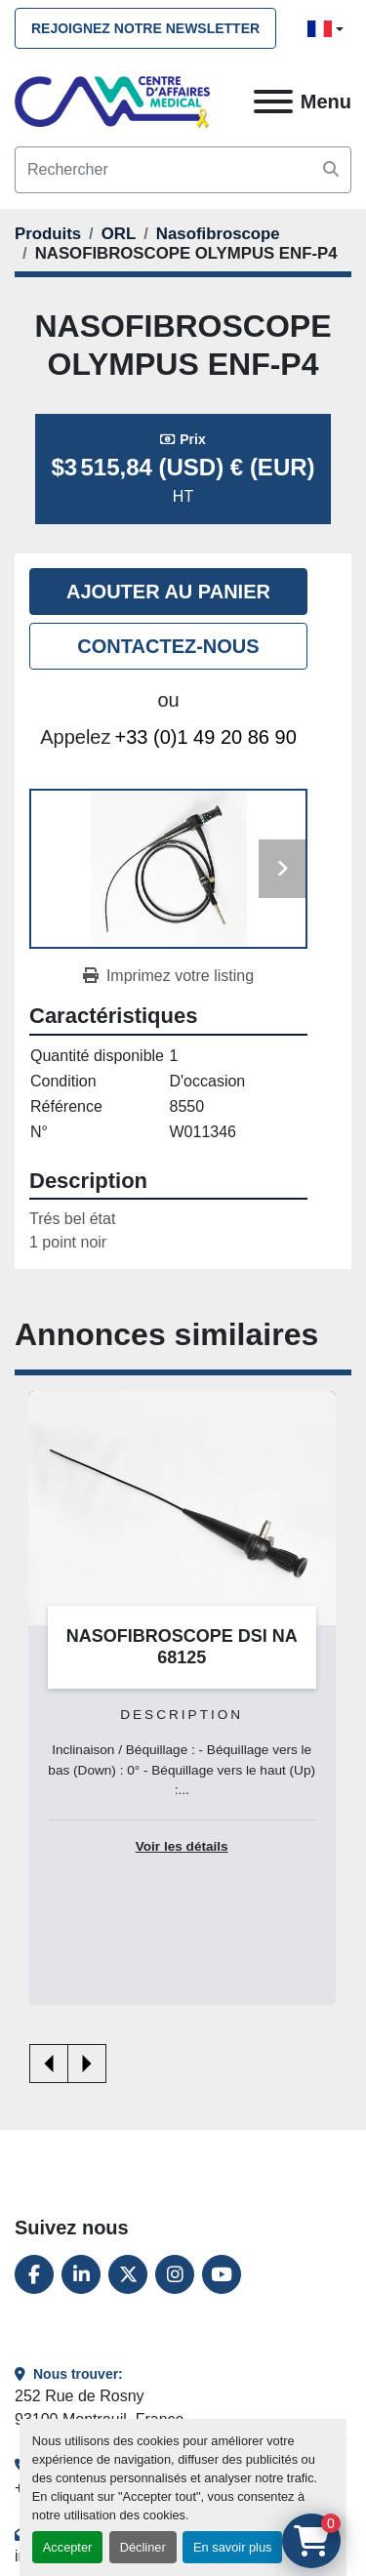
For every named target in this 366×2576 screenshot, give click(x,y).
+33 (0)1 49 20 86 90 (206, 737)
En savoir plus (232, 2547)
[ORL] (119, 234)
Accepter (68, 2547)
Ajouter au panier (168, 591)
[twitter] (127, 2274)
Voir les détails (182, 1846)
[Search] (183, 169)
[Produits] (48, 234)
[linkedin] (81, 2274)
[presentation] (48, 2063)
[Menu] (273, 101)
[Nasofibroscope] (218, 234)
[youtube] (221, 2274)
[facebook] (34, 2274)
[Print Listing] (168, 976)
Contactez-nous (168, 646)
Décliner (143, 2547)
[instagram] (174, 2274)
